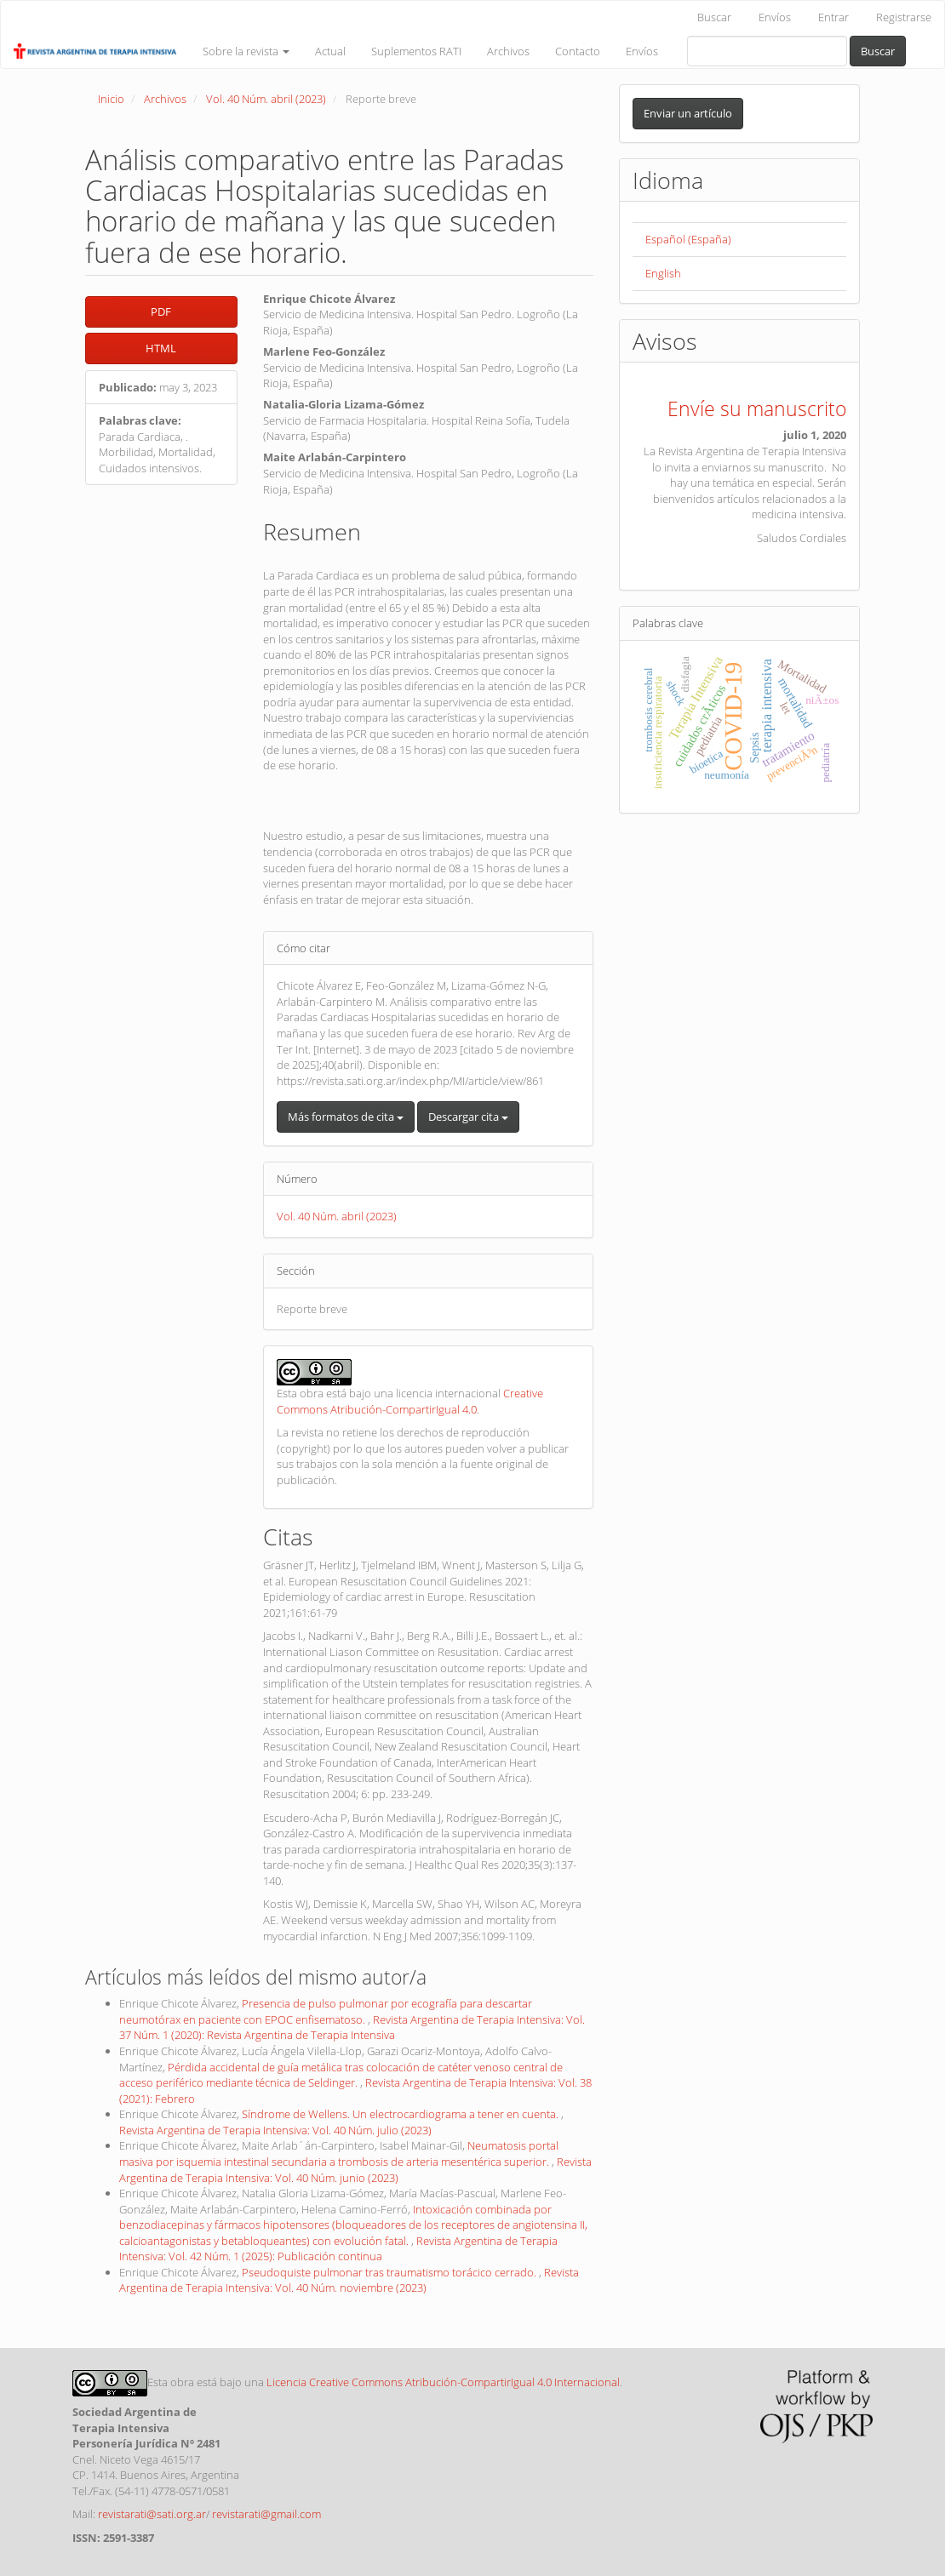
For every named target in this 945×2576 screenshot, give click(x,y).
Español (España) (688, 239)
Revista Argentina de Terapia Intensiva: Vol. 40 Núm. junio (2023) (355, 2169)
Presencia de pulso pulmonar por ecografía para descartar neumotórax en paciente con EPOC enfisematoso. (325, 2011)
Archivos (508, 51)
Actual (330, 51)
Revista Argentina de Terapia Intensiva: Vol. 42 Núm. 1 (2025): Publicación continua (338, 2249)
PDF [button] (161, 311)
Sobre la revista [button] (246, 51)
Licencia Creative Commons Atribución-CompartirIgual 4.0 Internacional (443, 2382)
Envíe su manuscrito (756, 408)
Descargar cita (468, 1116)
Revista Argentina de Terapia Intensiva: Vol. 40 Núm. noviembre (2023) (349, 2280)
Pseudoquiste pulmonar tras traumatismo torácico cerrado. (390, 2272)
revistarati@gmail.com (266, 2514)
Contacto (577, 51)
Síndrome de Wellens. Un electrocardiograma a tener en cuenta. (401, 2114)
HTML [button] (161, 348)
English (663, 273)
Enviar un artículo (688, 113)
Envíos (775, 17)
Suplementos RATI (416, 51)
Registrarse (903, 17)
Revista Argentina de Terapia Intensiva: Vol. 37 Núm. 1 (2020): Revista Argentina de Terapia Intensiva (352, 2027)
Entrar (833, 17)
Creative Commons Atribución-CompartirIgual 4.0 (410, 1401)
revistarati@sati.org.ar (152, 2514)
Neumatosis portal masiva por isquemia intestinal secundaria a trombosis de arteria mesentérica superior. (338, 2153)
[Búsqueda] (767, 51)
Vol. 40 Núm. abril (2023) (266, 98)
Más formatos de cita (346, 1116)
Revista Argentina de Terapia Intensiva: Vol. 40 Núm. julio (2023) (275, 2130)
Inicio (111, 98)
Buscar (714, 17)
